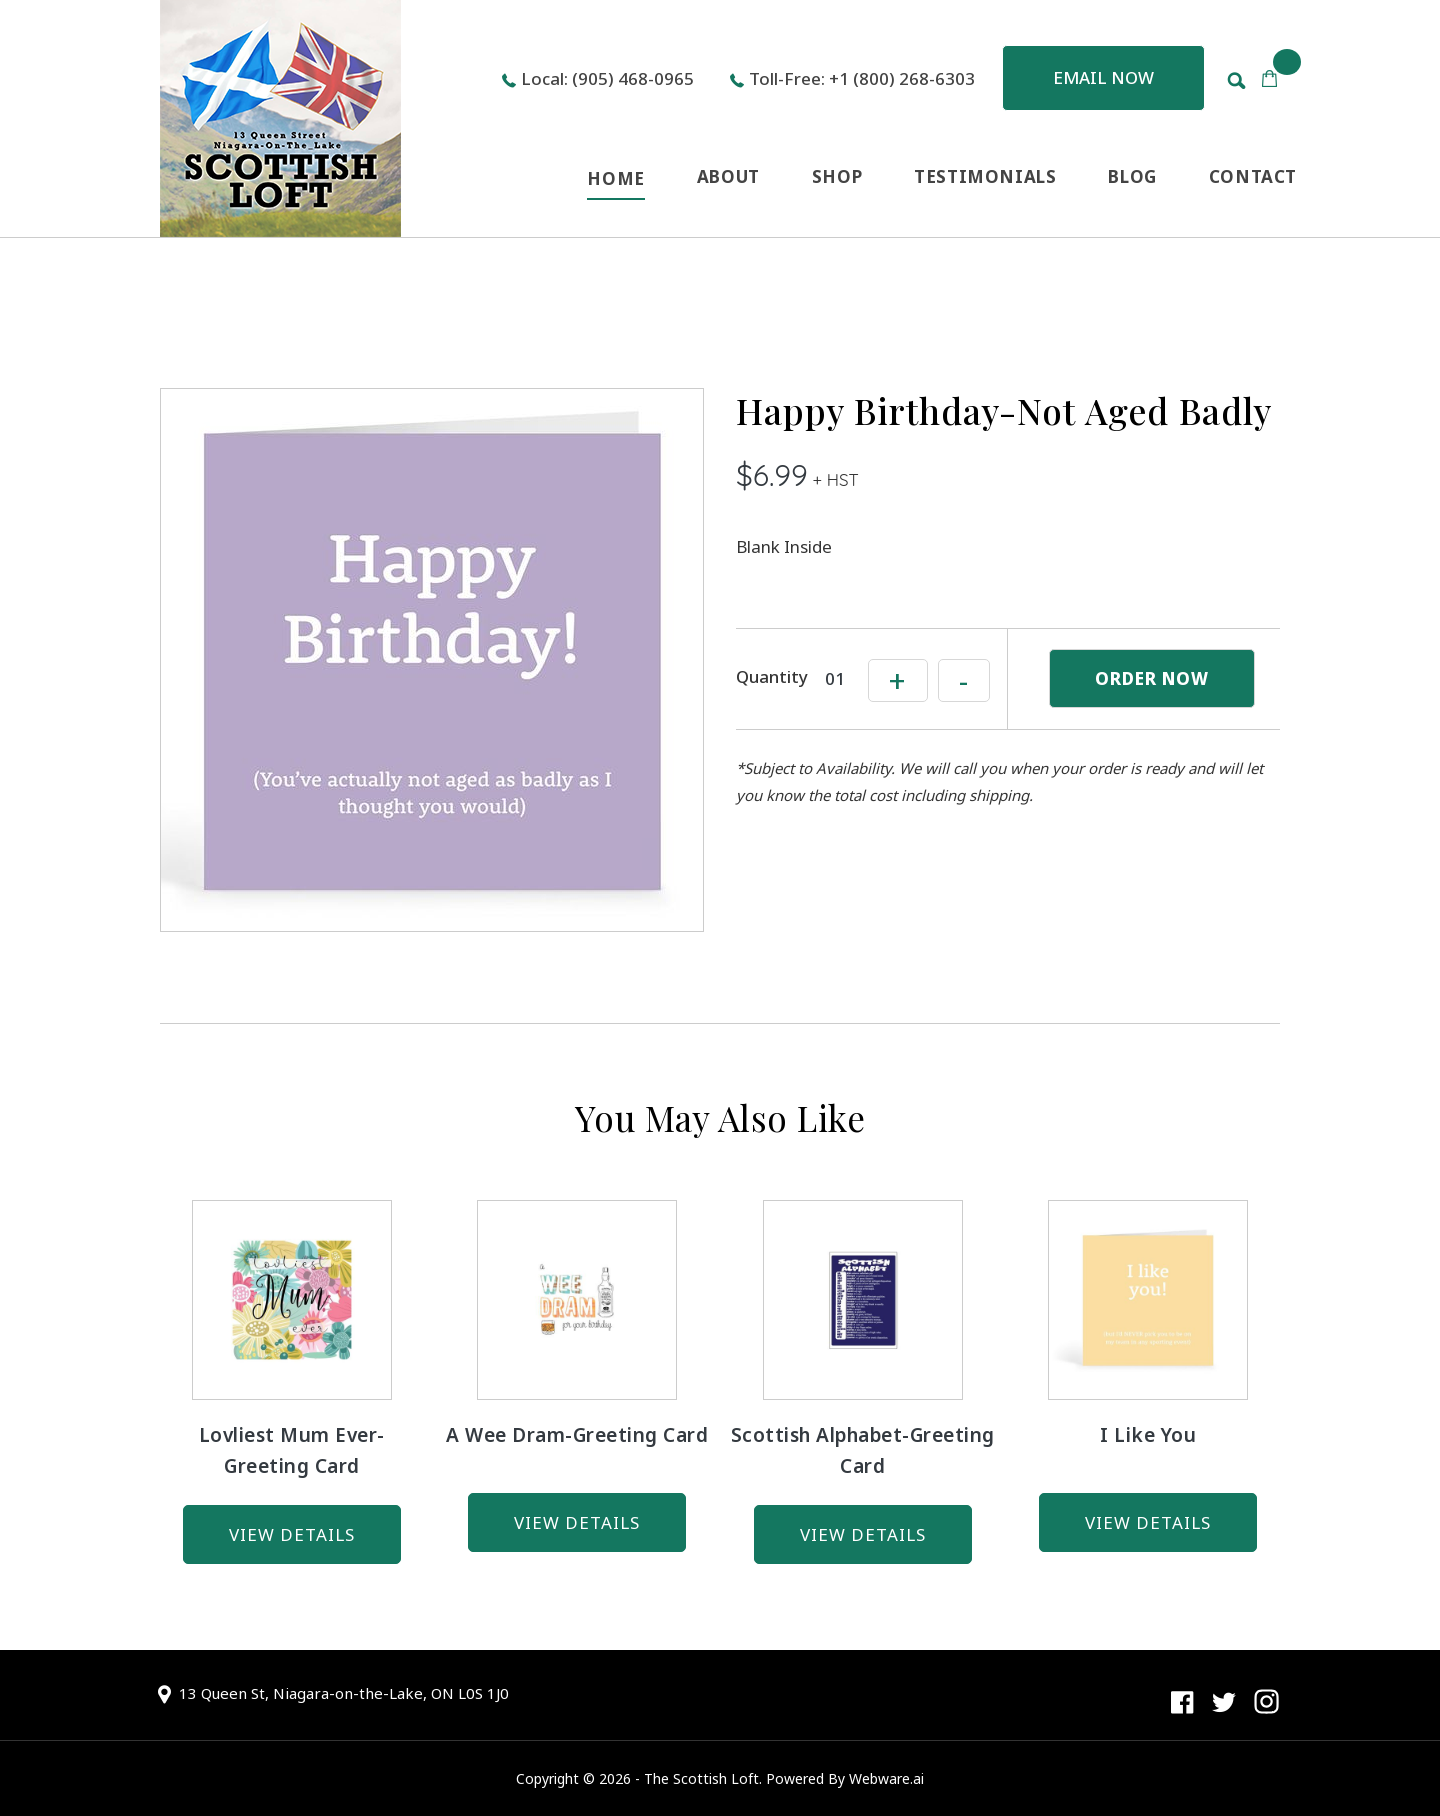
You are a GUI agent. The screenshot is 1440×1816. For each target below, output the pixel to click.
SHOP (837, 176)
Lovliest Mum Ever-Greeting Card (292, 1450)
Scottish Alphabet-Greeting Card (863, 1450)
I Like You (1148, 1435)
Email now (1103, 77)
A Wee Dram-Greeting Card (577, 1435)
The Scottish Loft (701, 1778)
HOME (615, 178)
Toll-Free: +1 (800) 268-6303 (862, 78)
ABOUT (728, 176)
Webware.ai (886, 1778)
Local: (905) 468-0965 (607, 78)
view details (292, 1534)
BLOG (1132, 176)
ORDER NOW (1152, 678)
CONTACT (1253, 176)
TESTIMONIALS (985, 176)
